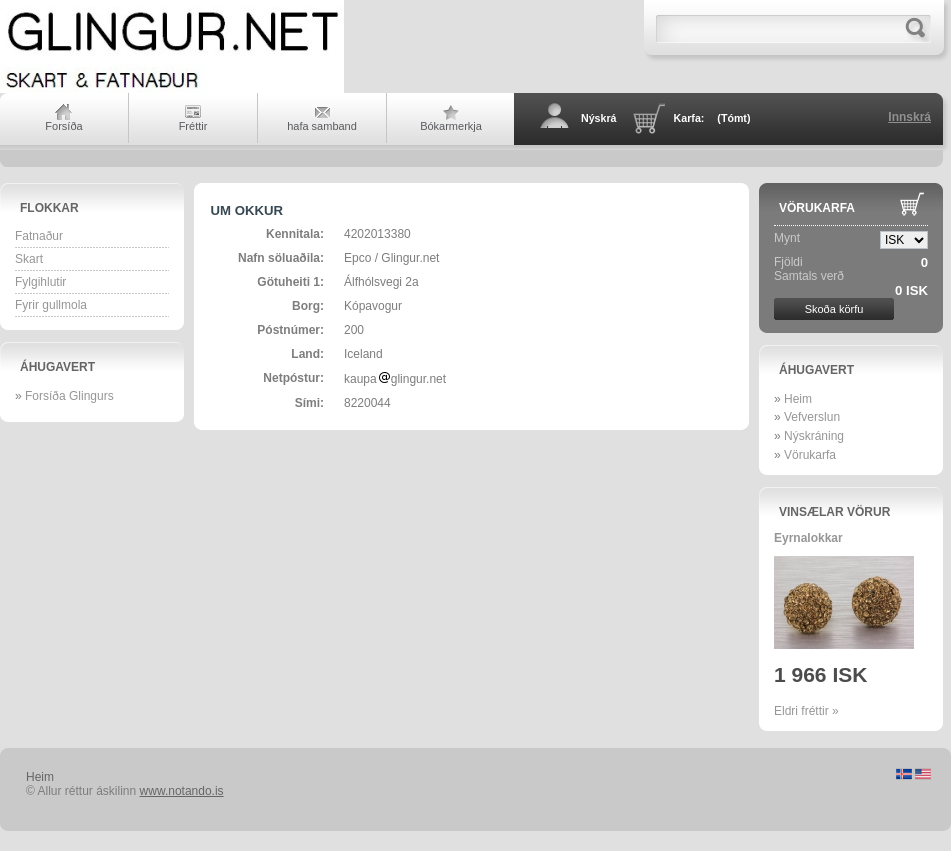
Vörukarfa (817, 208)
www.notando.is (182, 791)
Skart (29, 259)
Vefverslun (812, 417)
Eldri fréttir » (806, 711)
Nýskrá (599, 118)
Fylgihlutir (40, 282)
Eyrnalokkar (808, 538)
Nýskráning (814, 436)
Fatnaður (39, 236)
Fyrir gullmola (51, 305)
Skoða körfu (834, 309)
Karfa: (712, 118)
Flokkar (49, 208)
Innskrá (909, 117)
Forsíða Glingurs (69, 396)
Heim (798, 399)
